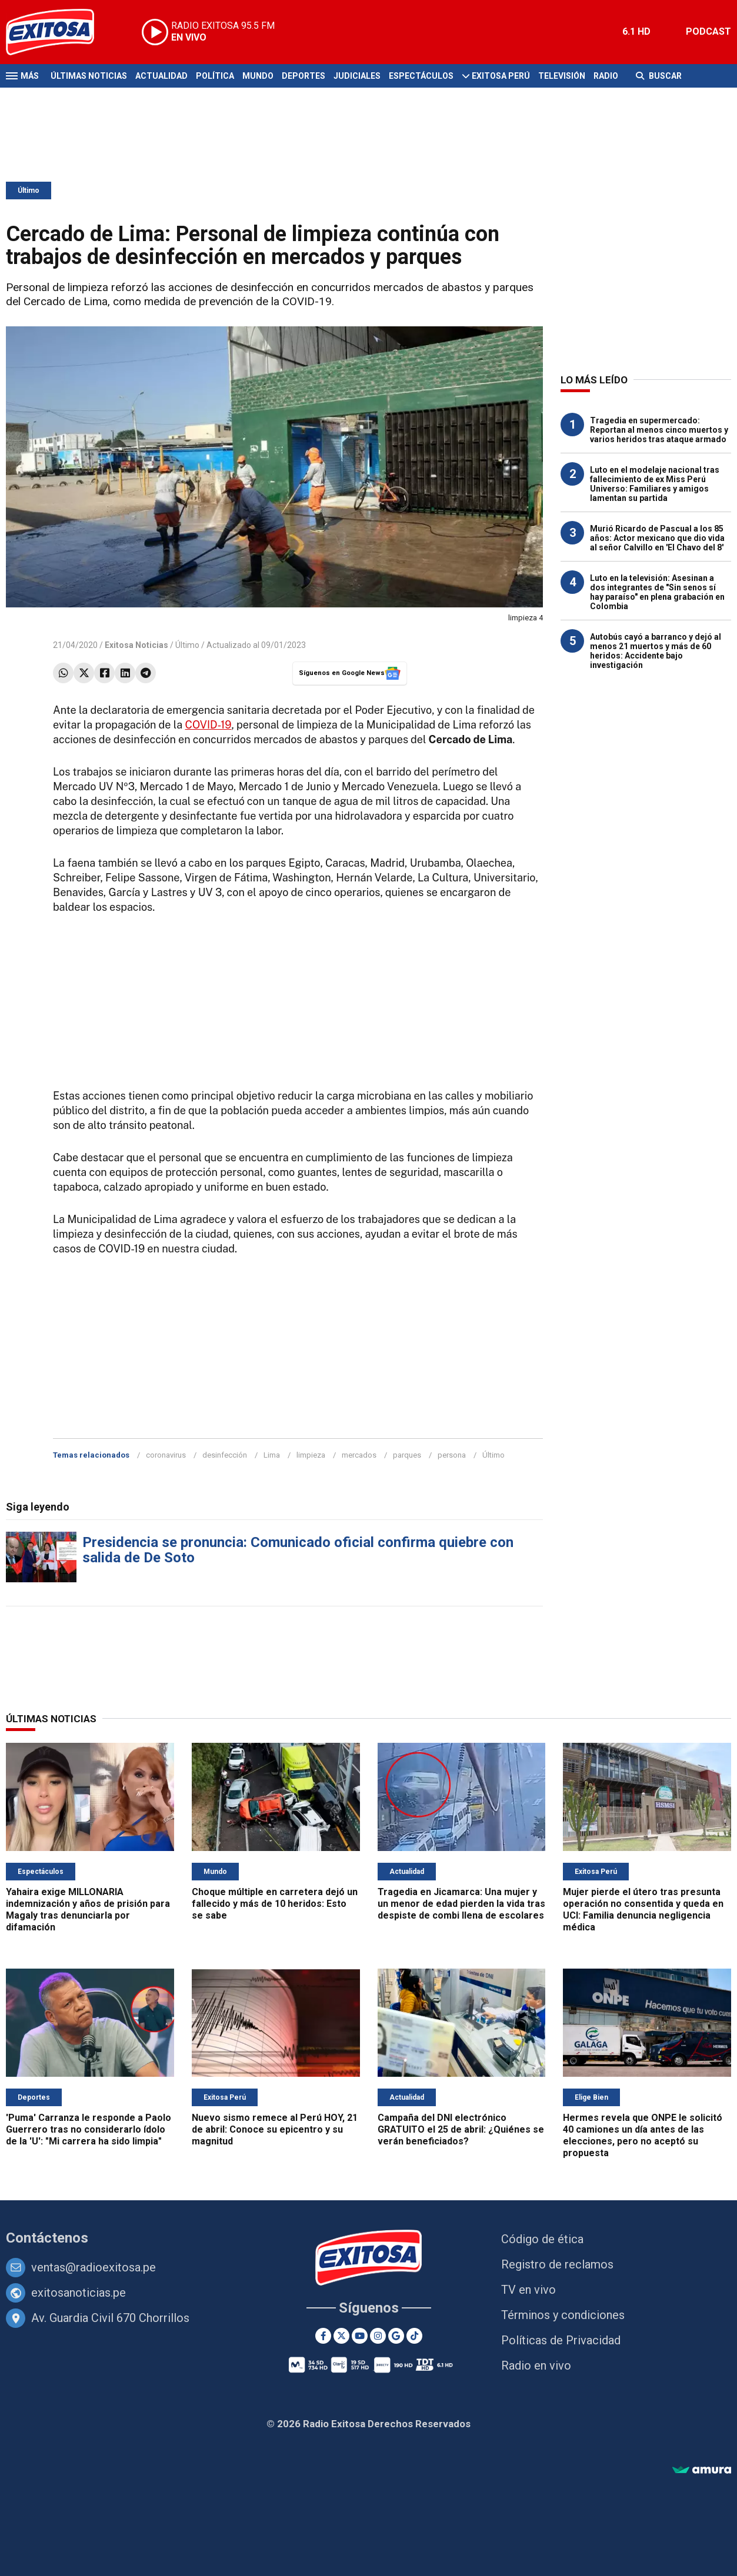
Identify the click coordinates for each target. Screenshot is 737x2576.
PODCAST (708, 31)
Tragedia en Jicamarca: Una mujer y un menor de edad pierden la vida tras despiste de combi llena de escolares (461, 1903)
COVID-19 (208, 725)
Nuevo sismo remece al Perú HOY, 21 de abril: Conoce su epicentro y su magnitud (275, 2129)
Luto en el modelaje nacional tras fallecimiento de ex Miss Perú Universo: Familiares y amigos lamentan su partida (654, 484)
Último (28, 190)
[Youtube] (360, 2336)
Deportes (303, 76)
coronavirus (166, 1455)
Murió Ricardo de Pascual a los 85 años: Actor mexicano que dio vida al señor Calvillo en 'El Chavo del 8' (657, 538)
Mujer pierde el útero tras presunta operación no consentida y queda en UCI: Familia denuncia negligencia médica (643, 1909)
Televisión (561, 76)
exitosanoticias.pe (78, 2293)
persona (452, 1455)
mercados (359, 1455)
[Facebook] (323, 2336)
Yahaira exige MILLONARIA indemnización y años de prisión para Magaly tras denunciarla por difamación (88, 1909)
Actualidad (161, 76)
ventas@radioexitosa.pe (93, 2267)
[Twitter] (341, 2336)
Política (215, 76)
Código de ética (542, 2239)
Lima (272, 1455)
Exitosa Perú (501, 76)
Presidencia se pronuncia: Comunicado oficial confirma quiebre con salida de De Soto (297, 1550)
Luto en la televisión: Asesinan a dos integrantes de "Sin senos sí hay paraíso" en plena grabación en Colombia (657, 592)
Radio (605, 76)
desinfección (224, 1455)
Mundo (258, 76)
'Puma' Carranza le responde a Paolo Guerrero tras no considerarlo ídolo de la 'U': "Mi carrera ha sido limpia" (88, 2129)
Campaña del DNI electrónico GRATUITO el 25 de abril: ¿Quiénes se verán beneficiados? (461, 2129)
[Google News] (396, 2336)
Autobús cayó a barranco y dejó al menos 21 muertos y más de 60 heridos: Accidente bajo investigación (655, 651)
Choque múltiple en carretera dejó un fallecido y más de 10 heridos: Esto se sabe (275, 1903)
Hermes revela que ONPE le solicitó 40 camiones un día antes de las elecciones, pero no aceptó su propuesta (642, 2135)
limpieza (310, 1455)
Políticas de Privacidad (561, 2340)
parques (407, 1455)
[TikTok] (414, 2336)
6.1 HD (636, 31)
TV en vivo (528, 2290)
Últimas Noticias (89, 76)
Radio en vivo (536, 2365)
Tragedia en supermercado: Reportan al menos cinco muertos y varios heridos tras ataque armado (659, 430)
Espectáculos (421, 76)
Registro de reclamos (557, 2264)
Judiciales (357, 76)
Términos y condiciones (563, 2315)
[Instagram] (378, 2336)
